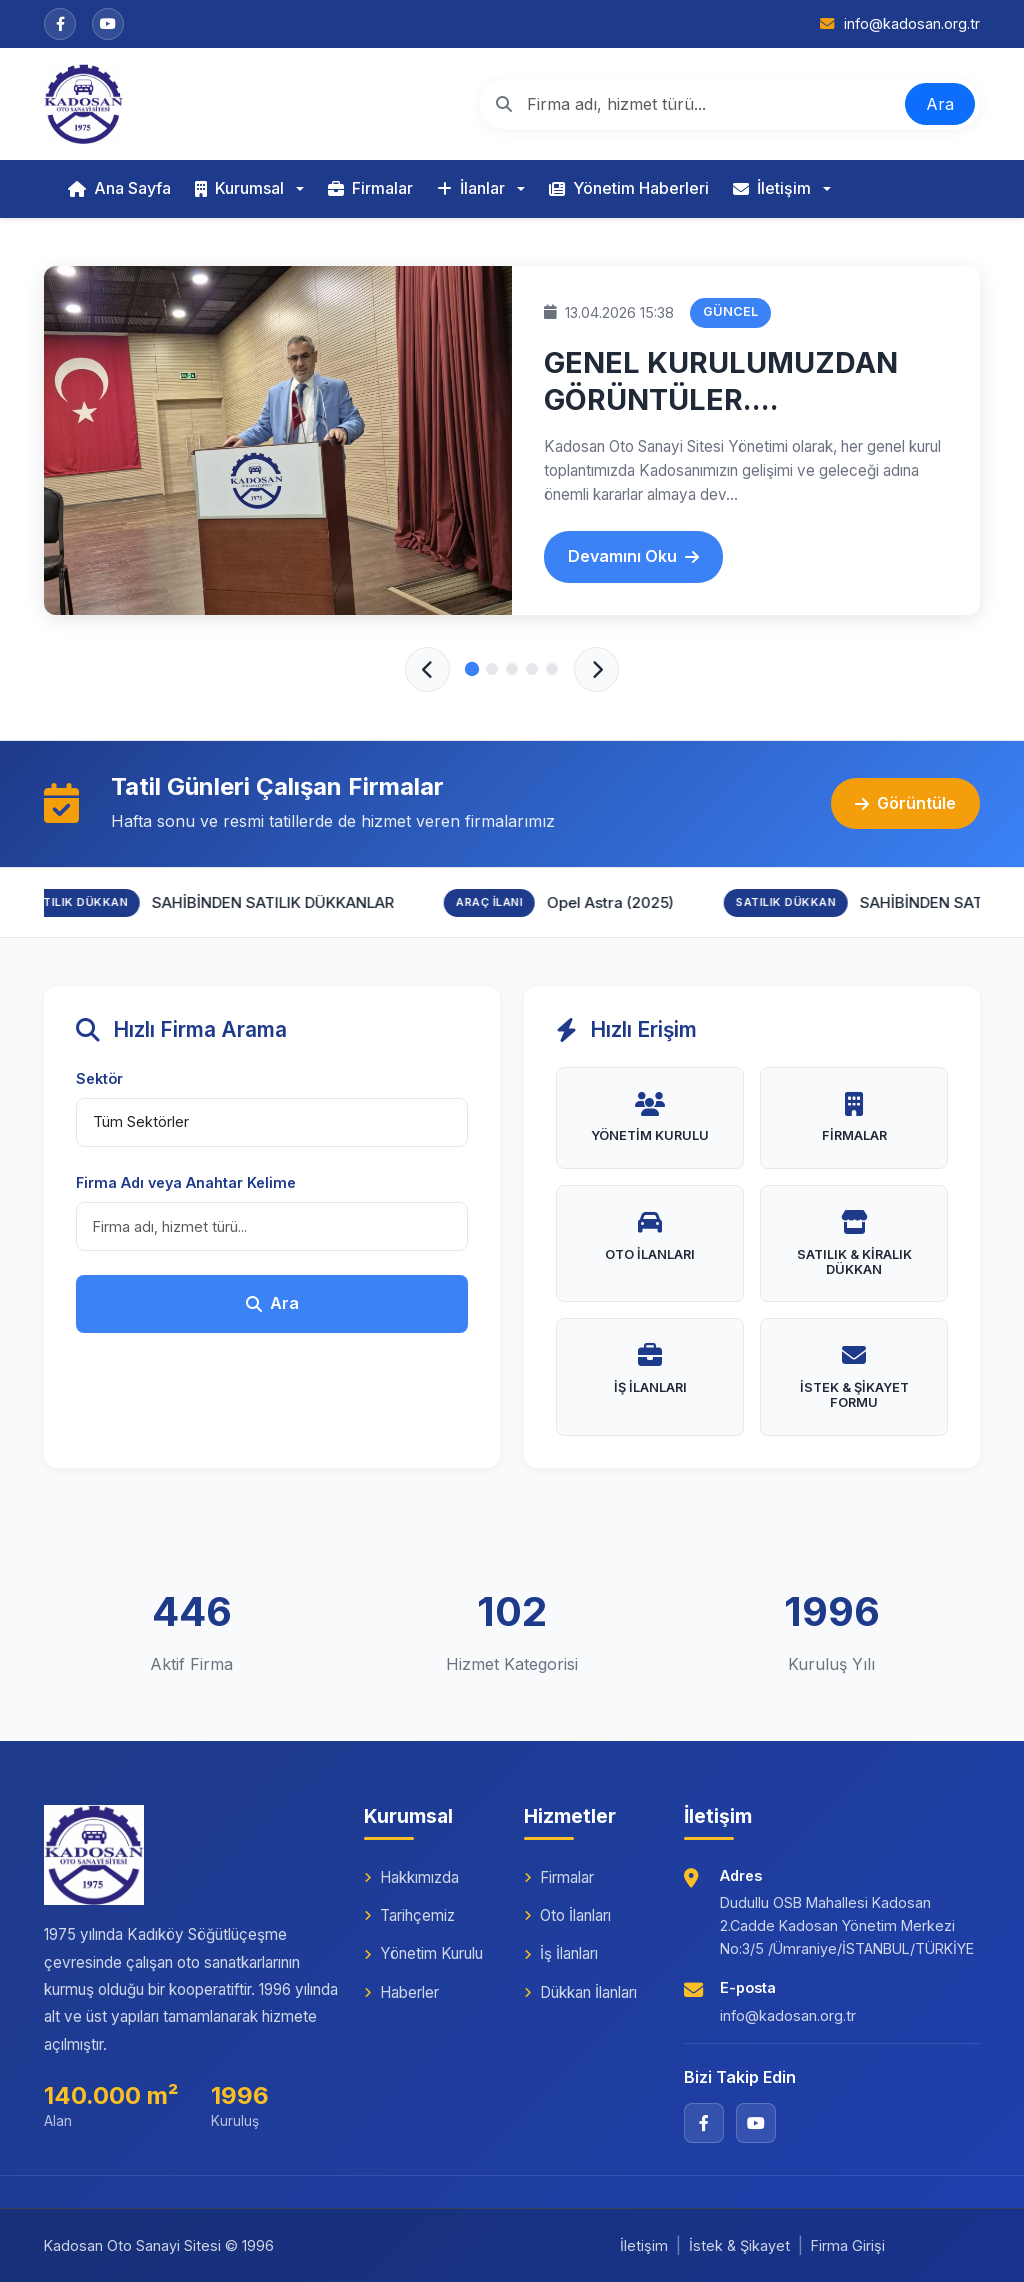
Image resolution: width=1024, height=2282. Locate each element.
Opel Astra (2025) (622, 902)
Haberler (401, 1992)
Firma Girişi (848, 2245)
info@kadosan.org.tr (788, 2015)
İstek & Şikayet (739, 2245)
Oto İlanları (567, 1915)
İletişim (772, 188)
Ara (940, 104)
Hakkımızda (411, 1877)
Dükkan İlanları (580, 1992)
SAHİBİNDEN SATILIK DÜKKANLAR (285, 902)
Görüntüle (905, 803)
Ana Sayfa (119, 188)
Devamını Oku (633, 556)
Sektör (99, 1078)
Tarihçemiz (409, 1915)
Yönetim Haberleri (629, 188)
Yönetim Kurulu (423, 1953)
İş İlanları (561, 1953)
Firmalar (370, 188)
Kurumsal (239, 188)
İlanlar (471, 188)
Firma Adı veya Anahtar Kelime (186, 1182)
